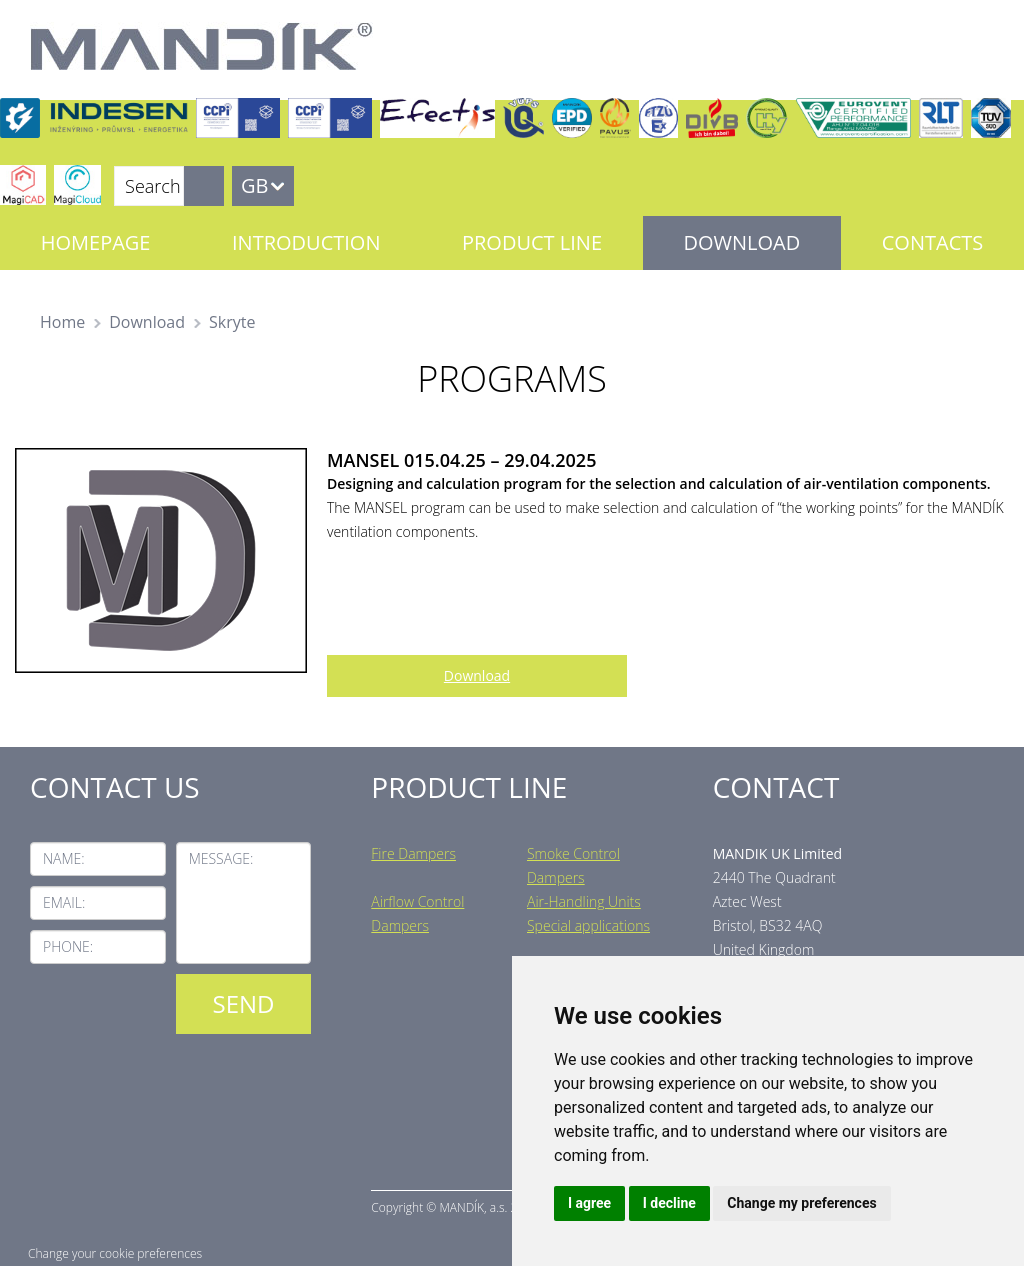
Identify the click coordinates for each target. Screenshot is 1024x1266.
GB (254, 185)
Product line (532, 242)
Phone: (68, 946)
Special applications (588, 925)
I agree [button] (589, 1203)
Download (742, 242)
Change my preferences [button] (801, 1203)
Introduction (306, 242)
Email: (64, 902)
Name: (64, 858)
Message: (221, 858)
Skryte (232, 322)
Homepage (96, 242)
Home (62, 322)
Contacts (932, 242)
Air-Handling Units (584, 901)
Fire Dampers (413, 853)
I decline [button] (669, 1203)
